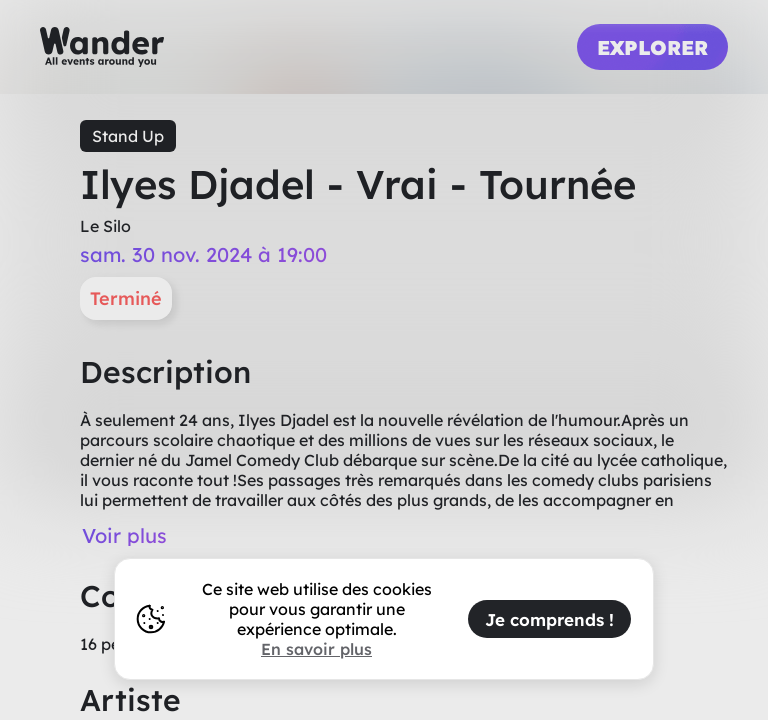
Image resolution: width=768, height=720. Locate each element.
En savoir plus (316, 649)
